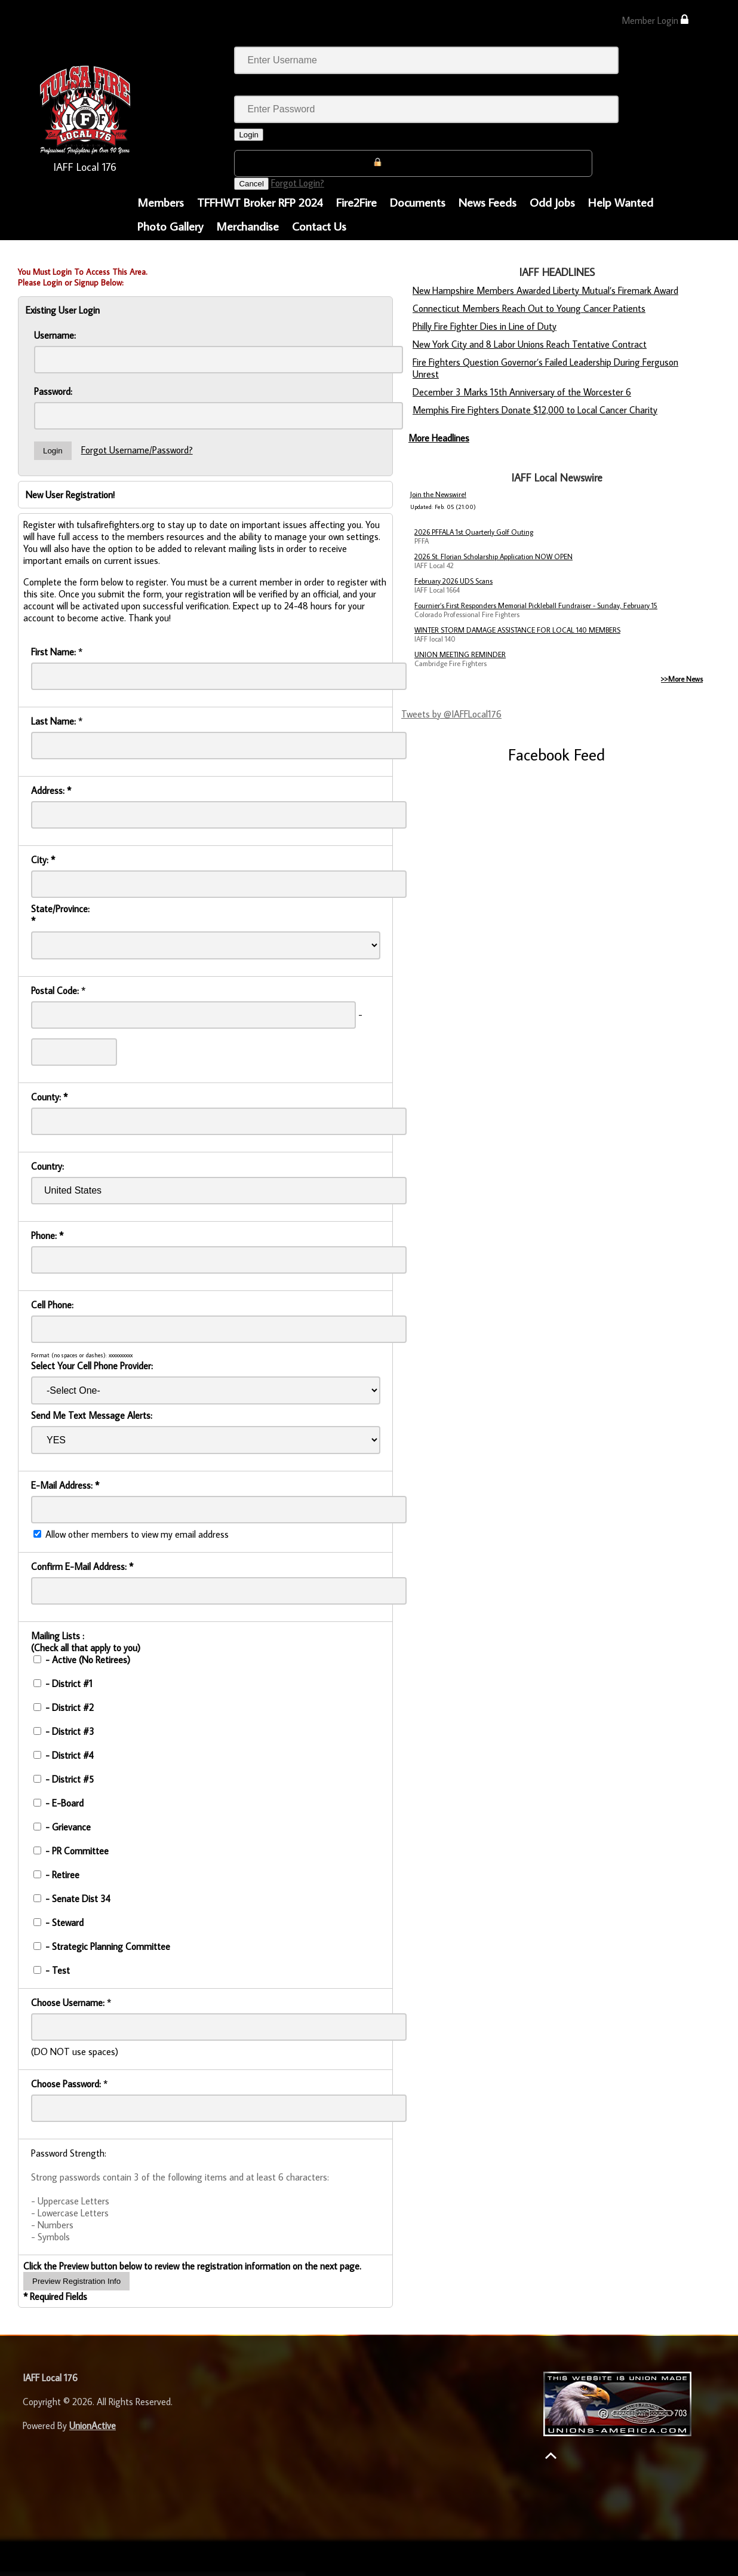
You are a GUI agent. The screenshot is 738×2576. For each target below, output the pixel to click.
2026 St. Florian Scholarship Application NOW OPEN (493, 556)
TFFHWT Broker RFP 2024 (260, 202)
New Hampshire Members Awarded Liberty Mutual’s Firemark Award (545, 290)
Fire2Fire (356, 202)
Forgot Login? (297, 183)
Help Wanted (620, 202)
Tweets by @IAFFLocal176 (451, 714)
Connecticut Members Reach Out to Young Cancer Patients (529, 308)
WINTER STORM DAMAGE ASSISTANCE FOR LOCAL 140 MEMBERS (517, 629)
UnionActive (92, 2425)
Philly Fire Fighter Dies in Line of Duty (484, 326)
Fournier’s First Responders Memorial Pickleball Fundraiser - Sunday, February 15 (535, 605)
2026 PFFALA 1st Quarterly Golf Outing (473, 532)
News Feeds (487, 202)
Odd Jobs (552, 202)
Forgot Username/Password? (137, 450)
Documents (417, 202)
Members (160, 202)
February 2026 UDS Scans (453, 580)
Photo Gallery (170, 226)
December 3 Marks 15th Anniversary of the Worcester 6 (522, 392)
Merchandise (247, 226)
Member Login (655, 20)
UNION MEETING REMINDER (460, 654)
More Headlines (438, 438)
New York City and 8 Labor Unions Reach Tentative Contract (530, 344)
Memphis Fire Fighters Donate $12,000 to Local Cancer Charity (535, 410)
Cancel (251, 183)
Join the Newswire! (438, 494)
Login (249, 134)
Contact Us (319, 226)
